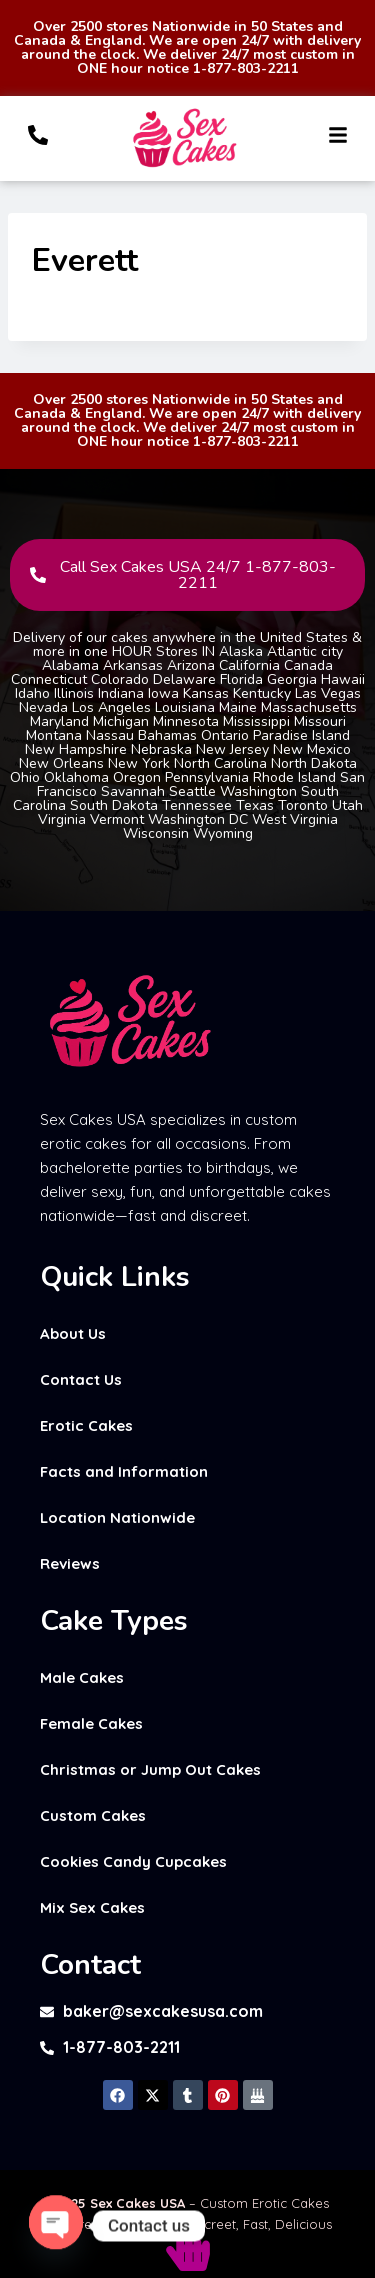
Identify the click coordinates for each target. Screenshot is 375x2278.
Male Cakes (82, 1677)
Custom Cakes (93, 1815)
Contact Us (81, 1379)
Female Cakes (91, 1723)
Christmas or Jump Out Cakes (150, 1769)
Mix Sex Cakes (92, 1907)
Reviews (70, 1563)
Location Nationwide (117, 1517)
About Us (73, 1333)
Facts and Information (124, 1471)
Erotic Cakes (86, 1425)
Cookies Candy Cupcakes (133, 1861)
